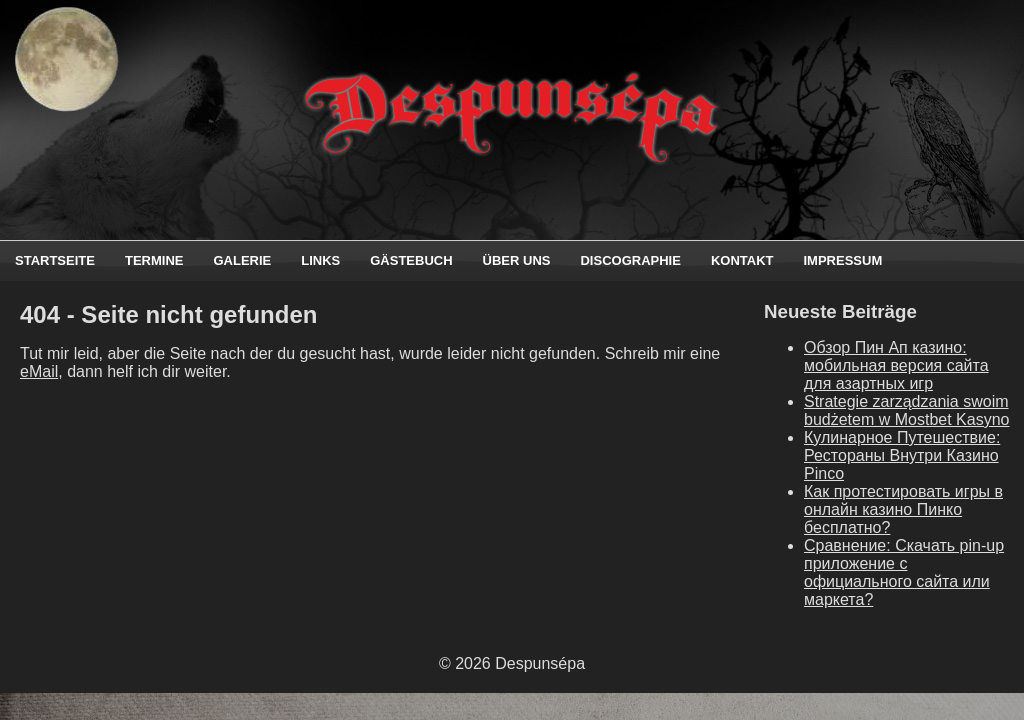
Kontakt (742, 260)
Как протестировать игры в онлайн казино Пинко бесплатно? (903, 509)
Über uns (517, 260)
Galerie (242, 260)
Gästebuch (411, 260)
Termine (154, 260)
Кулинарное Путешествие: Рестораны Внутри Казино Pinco (902, 455)
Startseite (55, 260)
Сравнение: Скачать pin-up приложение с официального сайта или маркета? (904, 572)
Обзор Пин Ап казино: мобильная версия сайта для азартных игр (896, 365)
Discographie (630, 260)
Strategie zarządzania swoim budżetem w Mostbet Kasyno (906, 410)
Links (320, 260)
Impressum (842, 260)
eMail (39, 371)
